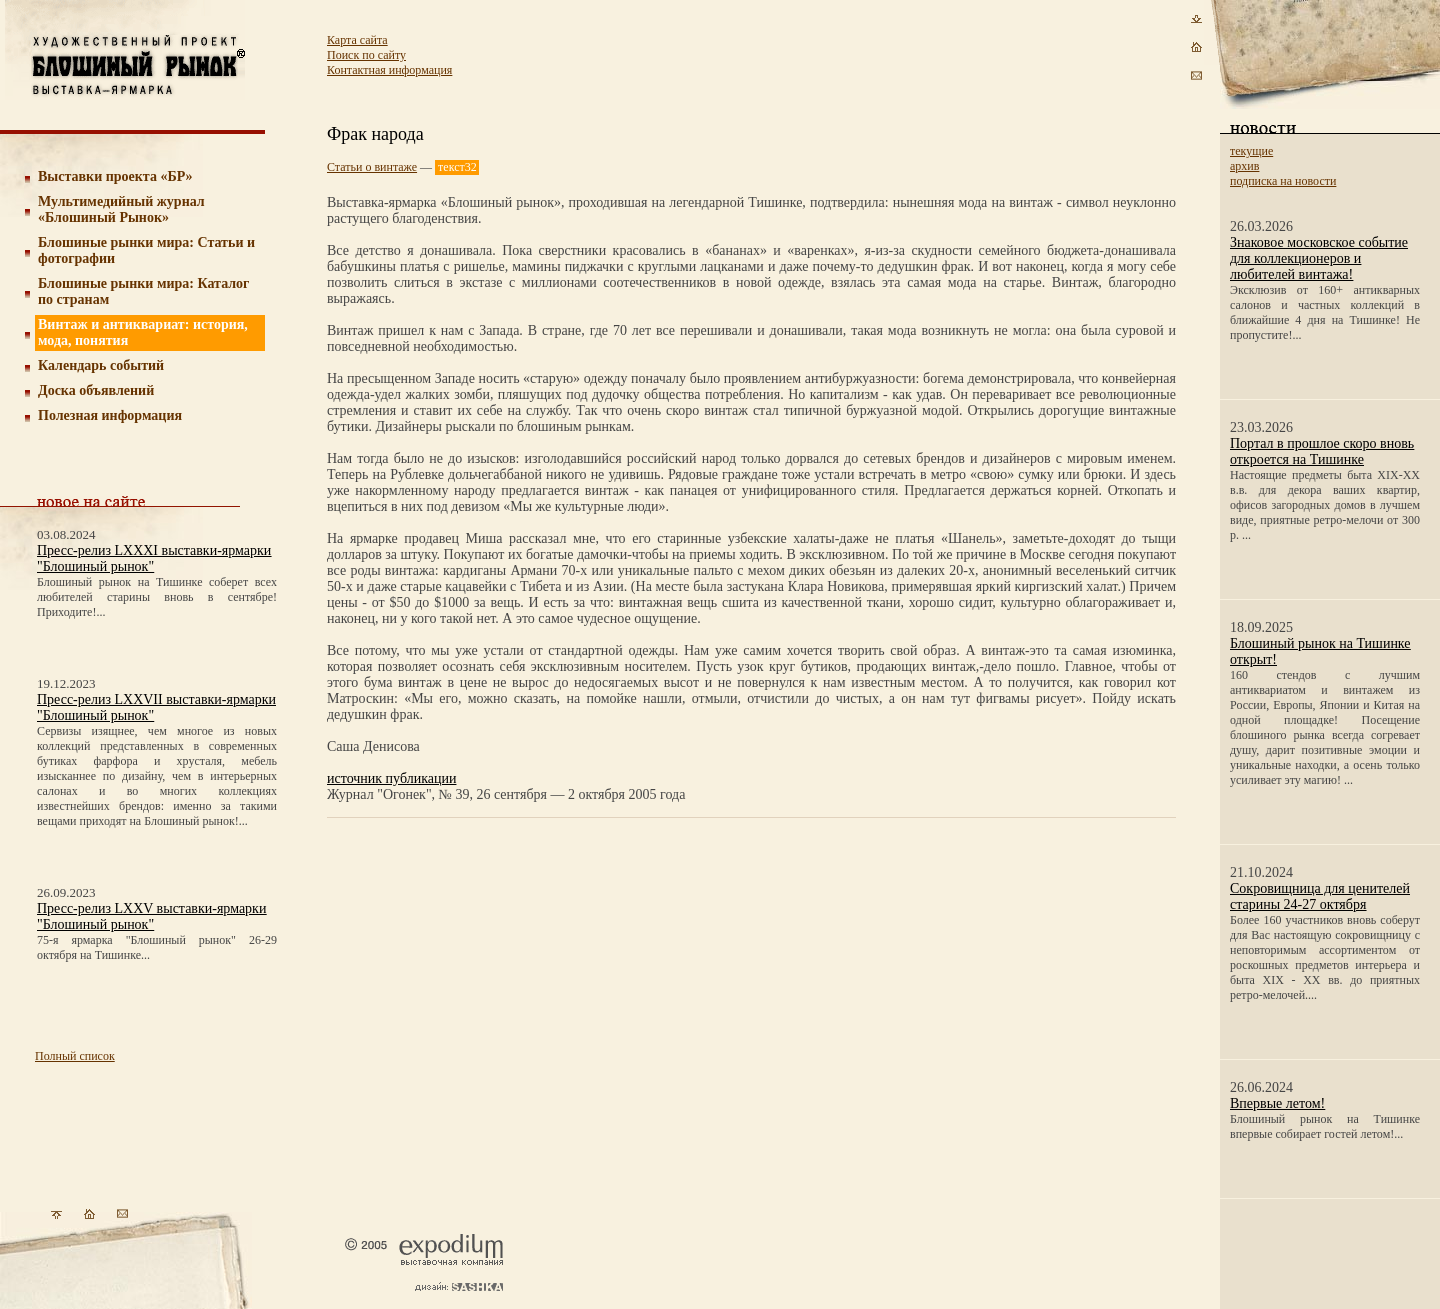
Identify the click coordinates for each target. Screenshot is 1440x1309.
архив (1244, 166)
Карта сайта (357, 40)
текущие (1251, 151)
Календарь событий (101, 365)
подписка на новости (1283, 181)
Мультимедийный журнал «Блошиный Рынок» (121, 209)
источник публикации (391, 778)
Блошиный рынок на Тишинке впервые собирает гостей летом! (1325, 1126)
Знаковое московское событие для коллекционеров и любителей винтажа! (1319, 258)
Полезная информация (110, 415)
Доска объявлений (96, 390)
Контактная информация (389, 70)
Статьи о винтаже (372, 167)
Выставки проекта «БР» (115, 176)
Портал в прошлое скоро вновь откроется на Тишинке (1322, 451)
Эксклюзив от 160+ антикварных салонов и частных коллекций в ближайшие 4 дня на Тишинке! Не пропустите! (1325, 312)
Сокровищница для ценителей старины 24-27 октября (1320, 896)
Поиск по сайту (366, 55)
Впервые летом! (1277, 1103)
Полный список (75, 1056)
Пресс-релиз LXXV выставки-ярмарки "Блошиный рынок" (151, 916)
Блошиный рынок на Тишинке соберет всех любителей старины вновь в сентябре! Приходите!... (157, 597)
